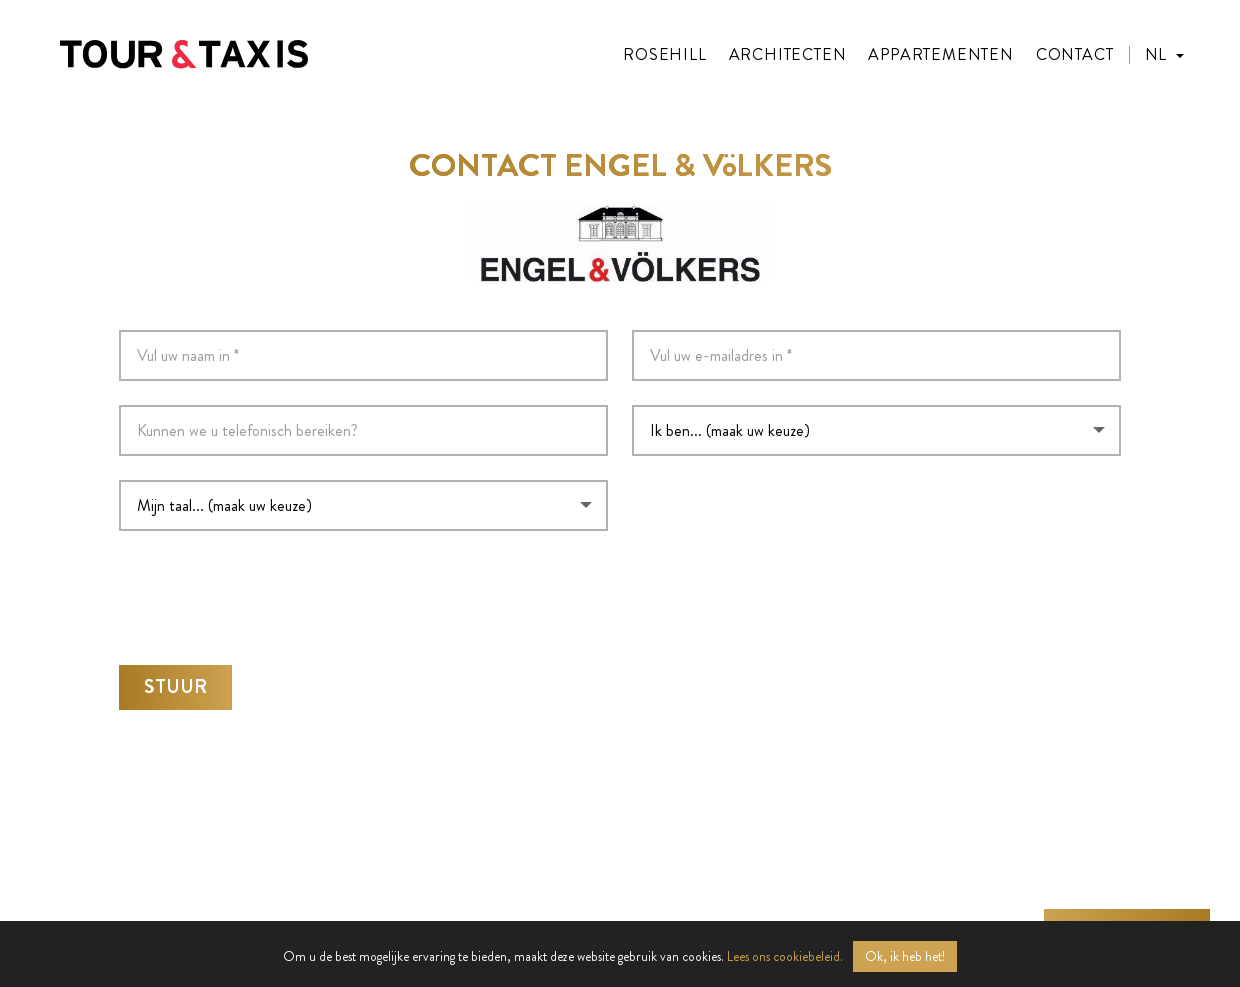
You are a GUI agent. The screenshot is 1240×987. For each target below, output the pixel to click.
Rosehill (664, 55)
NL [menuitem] (1155, 54)
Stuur (175, 680)
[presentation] (271, 588)
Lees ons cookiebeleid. (785, 956)
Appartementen (940, 55)
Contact (1075, 55)
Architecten (788, 55)
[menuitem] (1164, 55)
